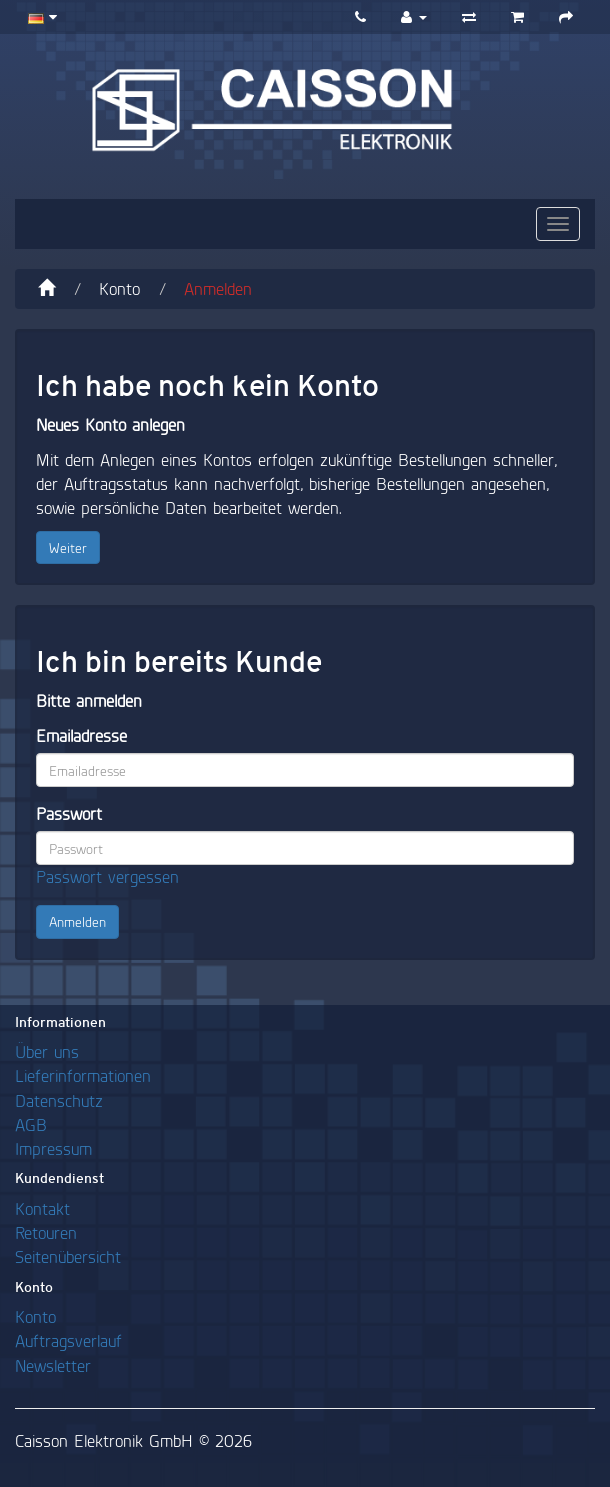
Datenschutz (59, 1100)
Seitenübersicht (68, 1256)
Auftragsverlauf (68, 1340)
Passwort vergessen (107, 876)
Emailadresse (81, 735)
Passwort (69, 813)
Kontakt (42, 1208)
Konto (119, 288)
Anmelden (218, 288)
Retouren (46, 1232)
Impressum (53, 1148)
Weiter (68, 547)
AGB (31, 1124)
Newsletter (53, 1365)
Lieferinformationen (83, 1075)
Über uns (47, 1051)
